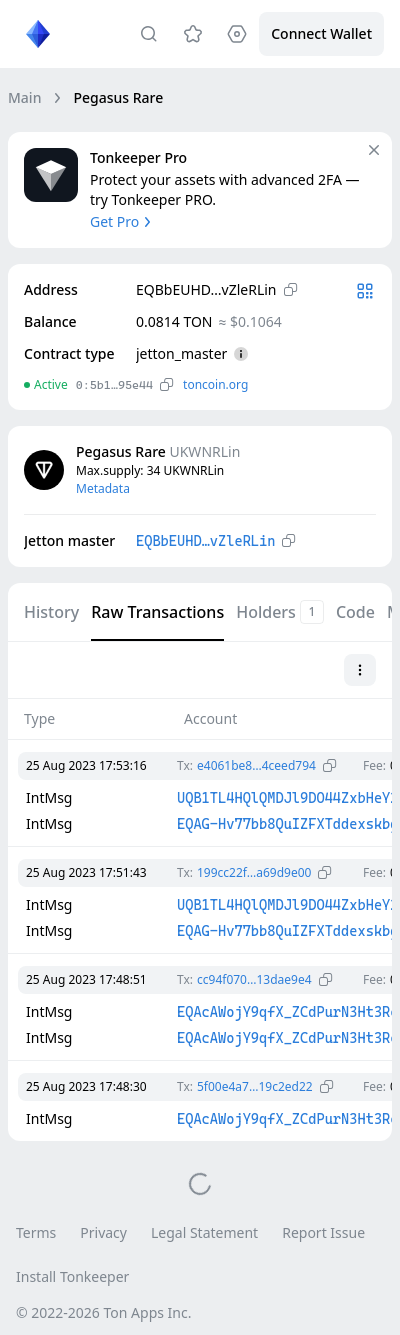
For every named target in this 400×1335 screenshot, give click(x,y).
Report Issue (323, 1232)
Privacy (103, 1232)
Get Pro (122, 221)
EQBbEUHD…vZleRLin (205, 541)
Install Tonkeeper (72, 1276)
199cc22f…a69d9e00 (254, 872)
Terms (36, 1232)
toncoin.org (215, 384)
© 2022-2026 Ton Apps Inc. (103, 1312)
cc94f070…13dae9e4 (254, 979)
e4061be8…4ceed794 (256, 765)
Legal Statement (204, 1232)
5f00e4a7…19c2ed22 (255, 1086)
